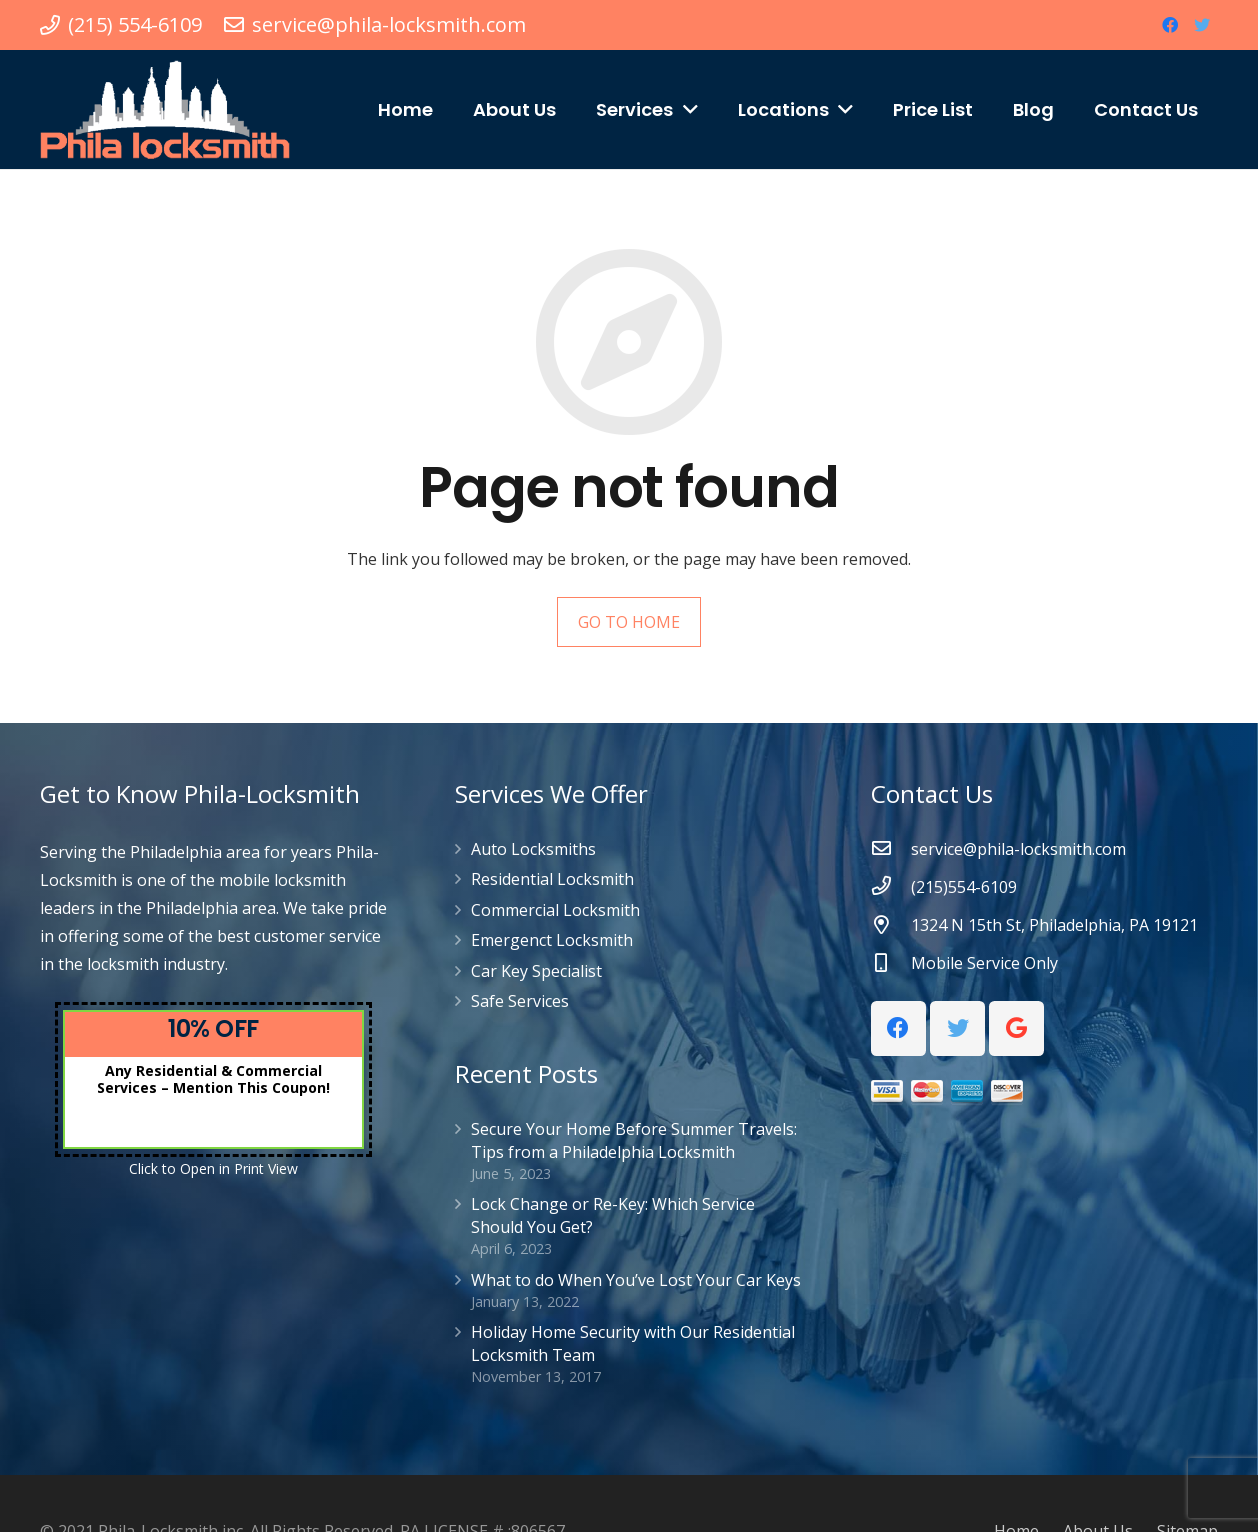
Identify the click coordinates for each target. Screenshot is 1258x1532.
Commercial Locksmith (555, 910)
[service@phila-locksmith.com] (891, 849)
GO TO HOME (629, 622)
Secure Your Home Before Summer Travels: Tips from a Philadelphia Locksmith (634, 1140)
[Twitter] (1202, 25)
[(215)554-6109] (891, 887)
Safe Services (520, 1001)
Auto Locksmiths (533, 849)
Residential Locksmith (552, 879)
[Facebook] (1170, 25)
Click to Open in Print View (213, 1168)
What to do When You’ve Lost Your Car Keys (636, 1280)
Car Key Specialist (536, 971)
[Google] (1016, 1028)
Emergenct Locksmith (552, 940)
